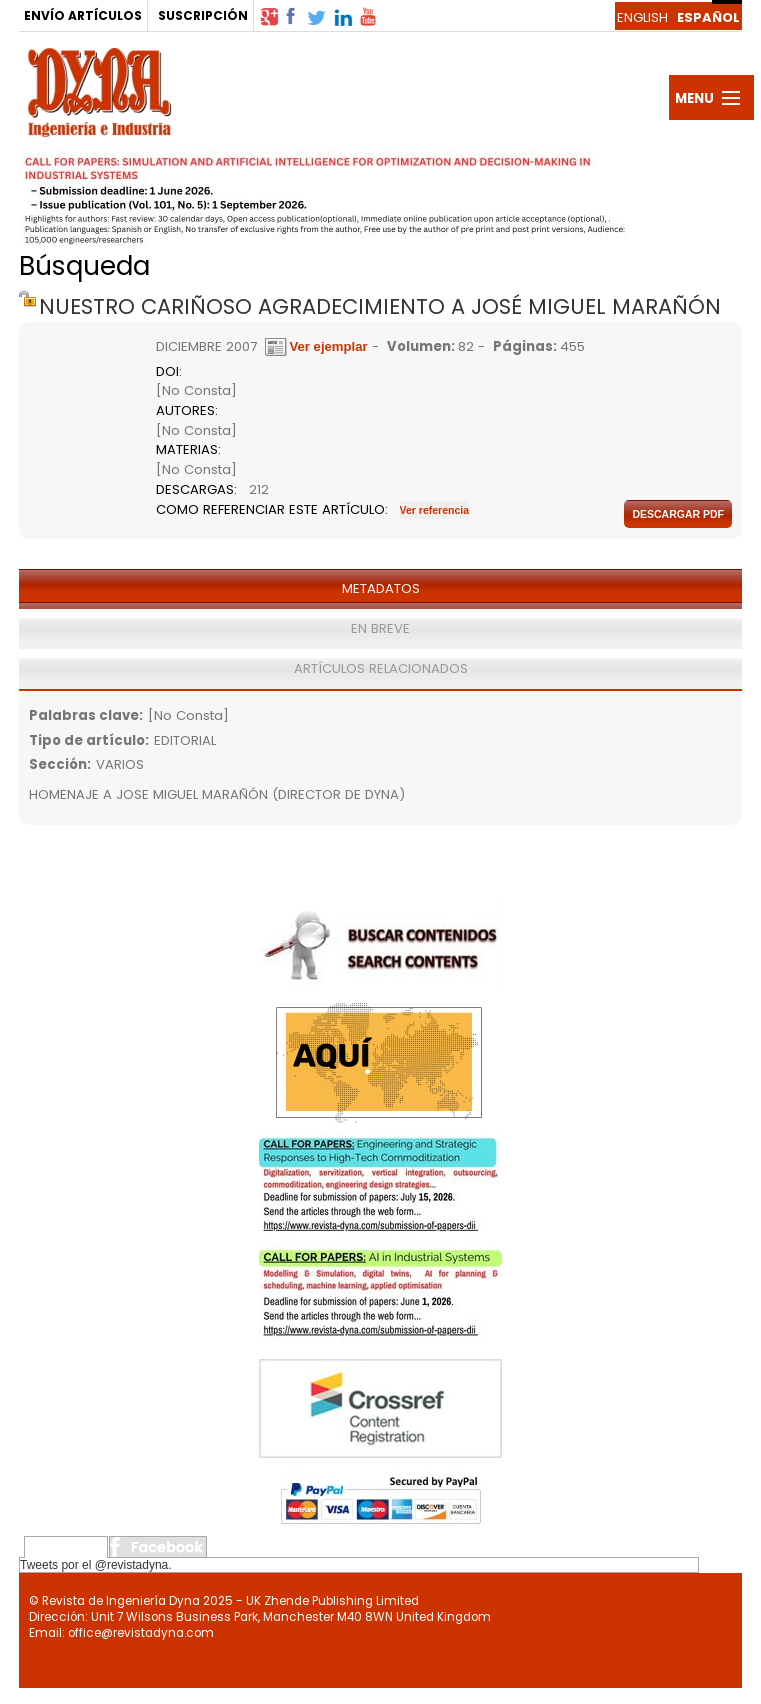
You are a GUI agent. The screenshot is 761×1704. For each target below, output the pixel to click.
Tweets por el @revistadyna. (96, 1565)
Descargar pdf (678, 514)
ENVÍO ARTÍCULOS (83, 15)
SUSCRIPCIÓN (203, 15)
